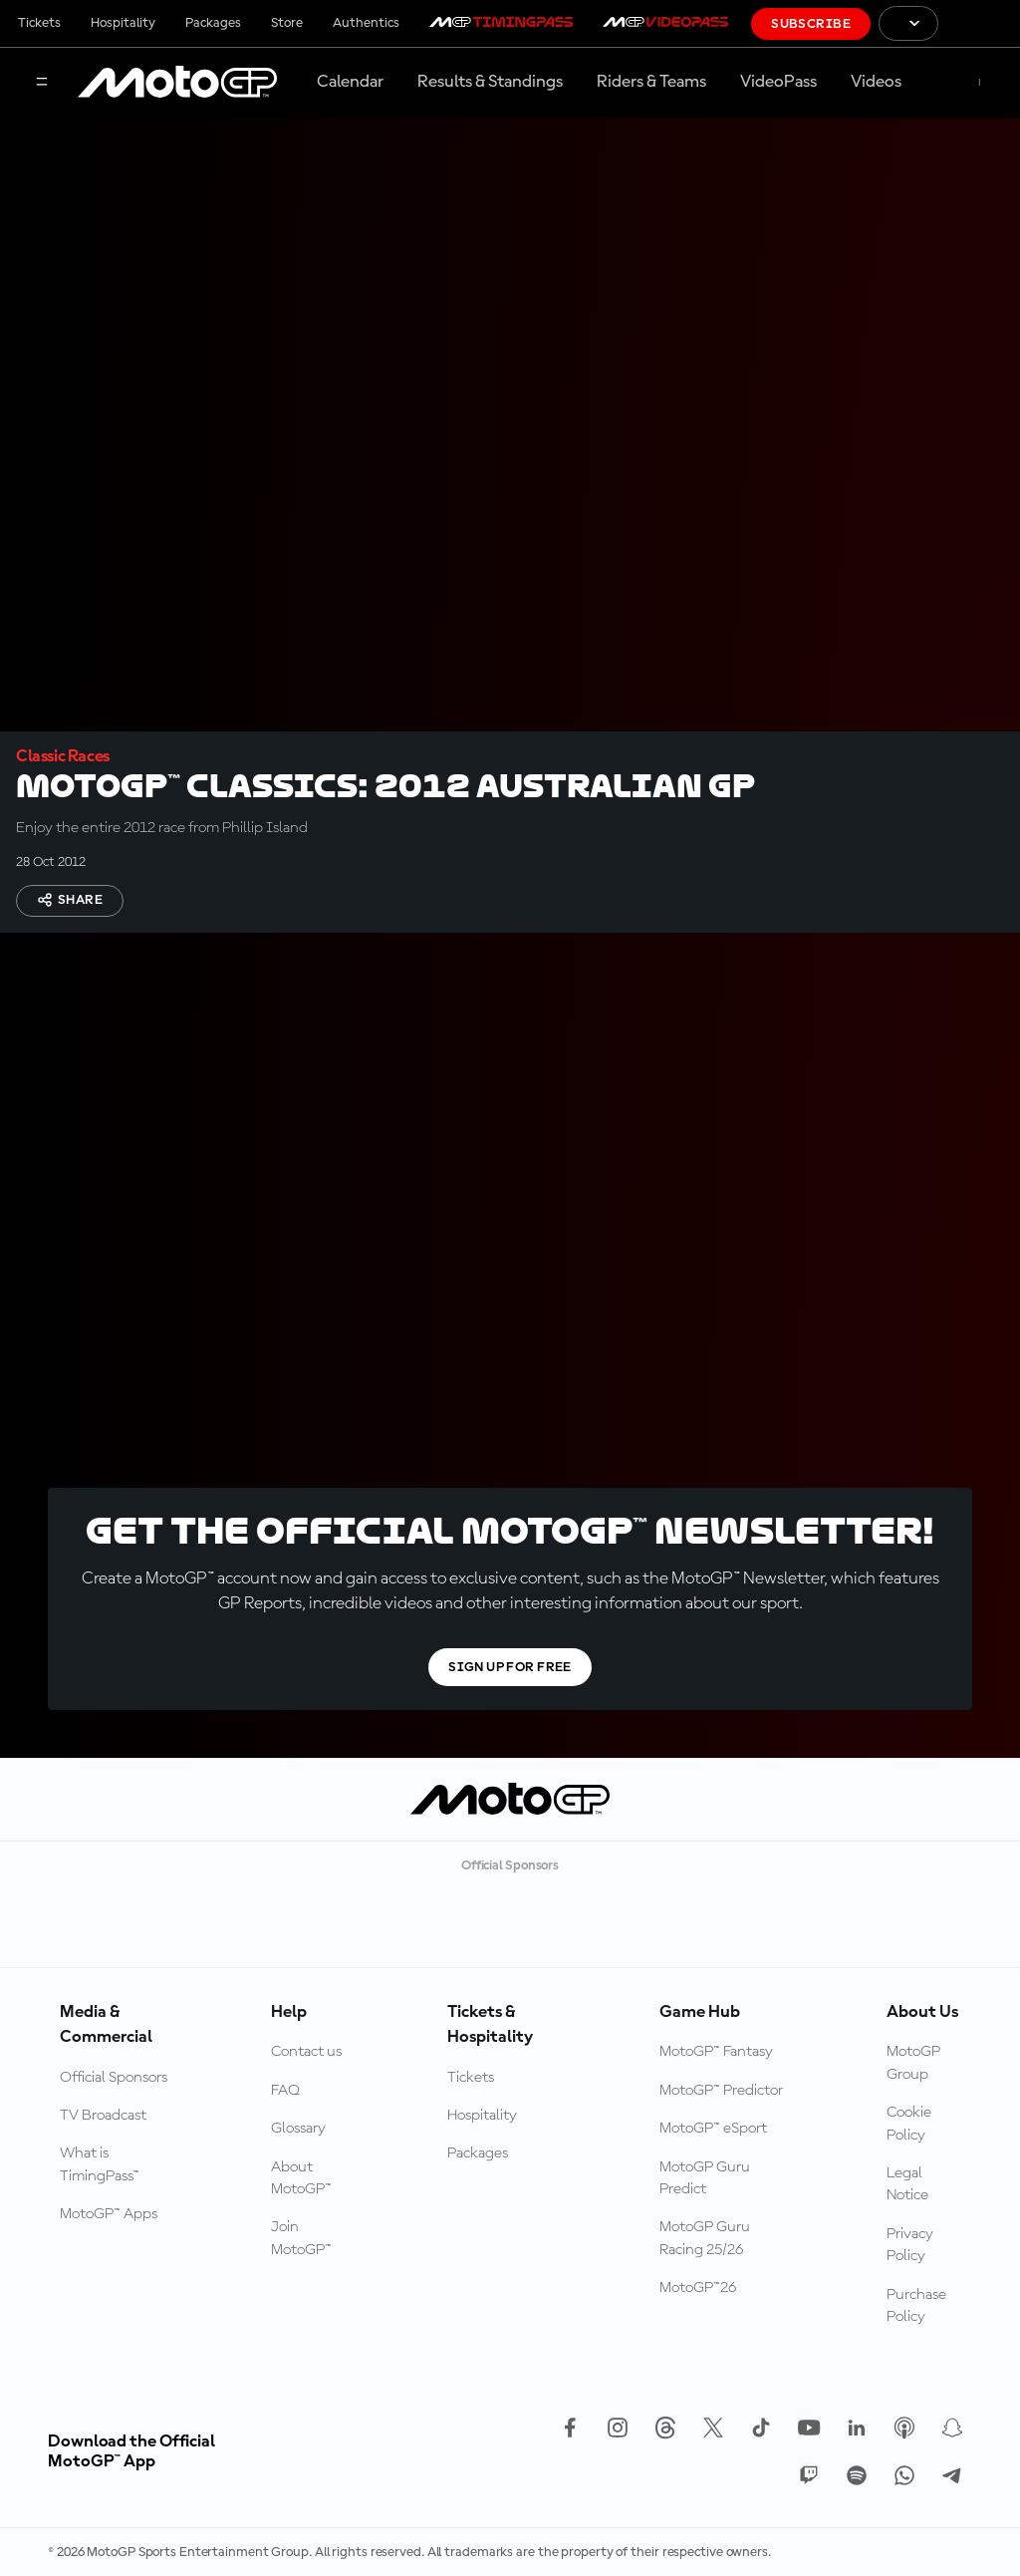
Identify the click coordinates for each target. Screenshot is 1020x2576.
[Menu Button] (42, 83)
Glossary (298, 2129)
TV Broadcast (103, 2116)
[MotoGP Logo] (177, 83)
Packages (213, 23)
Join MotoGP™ (301, 2238)
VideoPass (778, 82)
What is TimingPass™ (99, 2164)
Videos (876, 82)
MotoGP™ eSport (713, 2129)
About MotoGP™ (301, 2178)
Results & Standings (490, 82)
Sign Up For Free (510, 1667)
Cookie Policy (909, 2124)
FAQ (285, 2091)
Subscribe (811, 24)
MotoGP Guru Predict (704, 2178)
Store (287, 23)
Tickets (39, 23)
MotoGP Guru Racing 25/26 (704, 2238)
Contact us (306, 2052)
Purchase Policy (916, 2306)
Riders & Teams (651, 82)
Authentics (366, 23)
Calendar (350, 82)
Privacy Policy (910, 2245)
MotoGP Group (913, 2063)
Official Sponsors (113, 2078)
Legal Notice (907, 2184)
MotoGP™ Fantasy (716, 2052)
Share (70, 900)
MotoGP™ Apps (108, 2214)
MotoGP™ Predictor (721, 2091)
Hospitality (123, 23)
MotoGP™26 (697, 2288)
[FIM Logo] (979, 23)
